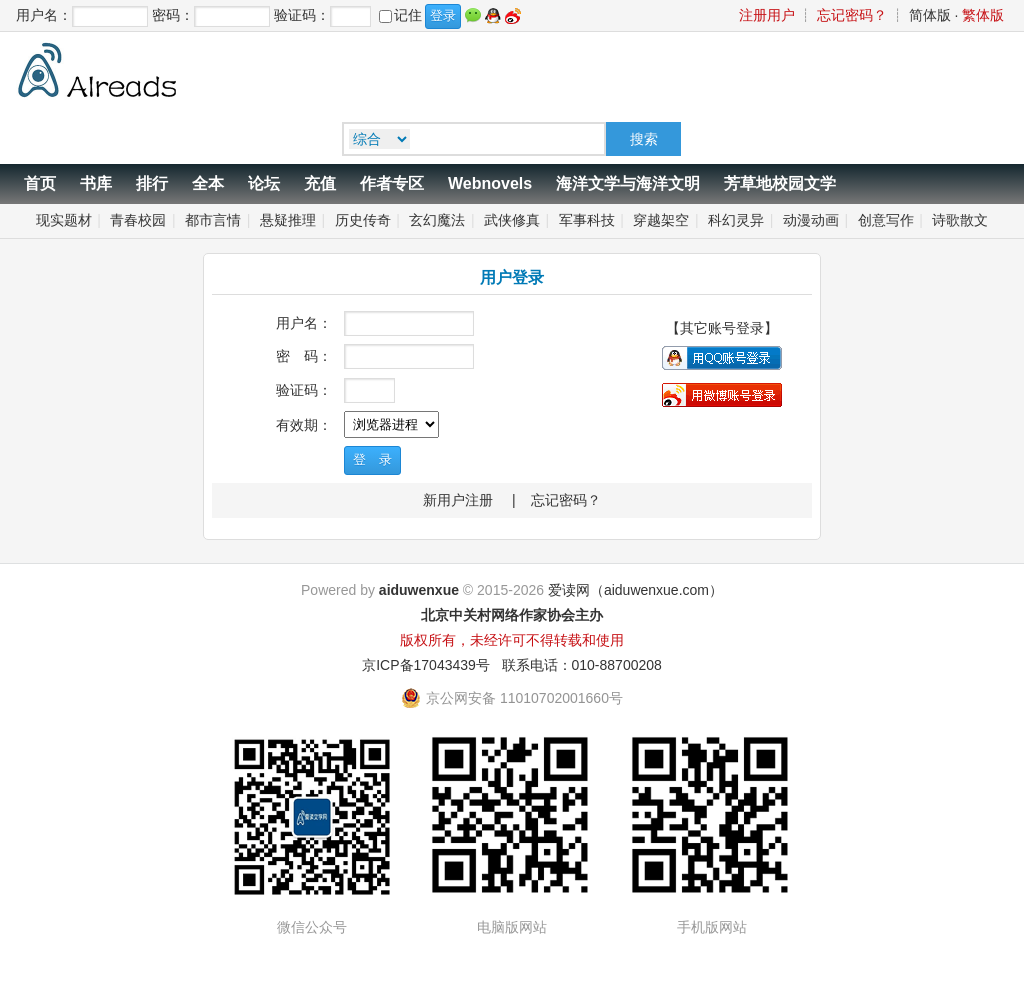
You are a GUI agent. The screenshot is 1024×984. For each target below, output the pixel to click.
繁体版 (983, 15)
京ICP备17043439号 (426, 665)
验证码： (304, 390)
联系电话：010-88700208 (582, 665)
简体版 (930, 15)
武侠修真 (512, 220)
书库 (96, 183)
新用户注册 (458, 500)
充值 (320, 183)
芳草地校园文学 (780, 183)
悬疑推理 (288, 220)
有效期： (304, 425)
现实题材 (64, 220)
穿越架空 (661, 220)
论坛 (264, 183)
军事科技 (587, 220)
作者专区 (392, 183)
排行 (152, 183)
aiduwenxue (419, 590)
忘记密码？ (852, 15)
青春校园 (138, 220)
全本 (208, 183)
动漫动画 (811, 220)
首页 (40, 183)
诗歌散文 (960, 220)
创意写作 (886, 220)
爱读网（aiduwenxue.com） (635, 590)
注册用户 (767, 15)
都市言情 (213, 220)
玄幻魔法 (437, 220)
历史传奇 (363, 220)
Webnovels (490, 183)
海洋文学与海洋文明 (628, 183)
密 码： (304, 356)
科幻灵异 (736, 220)
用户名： (304, 323)
